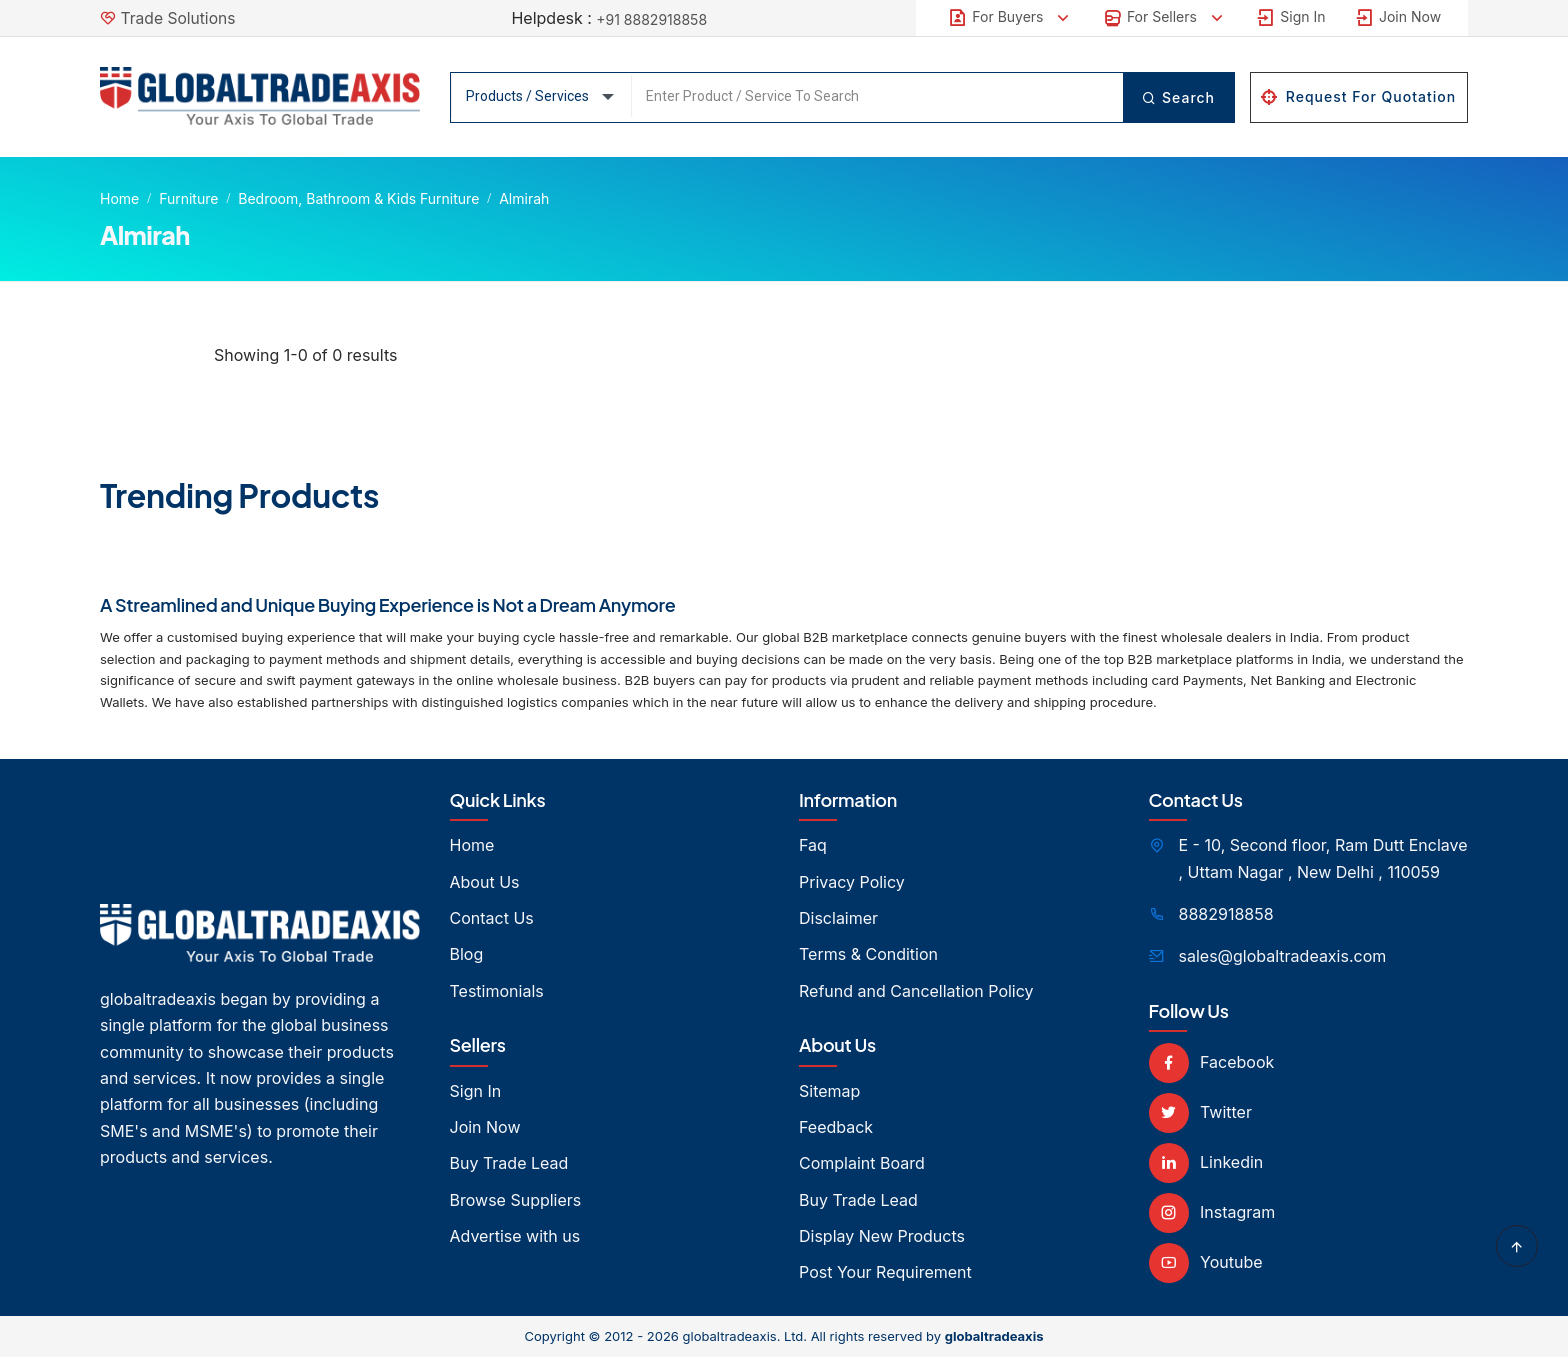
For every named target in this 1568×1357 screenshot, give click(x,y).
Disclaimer (838, 918)
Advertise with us (515, 1236)
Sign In (1290, 18)
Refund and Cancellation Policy (916, 991)
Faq (813, 845)
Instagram (1212, 1212)
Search (1177, 97)
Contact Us (492, 918)
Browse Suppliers (516, 1200)
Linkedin (1206, 1162)
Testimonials (497, 991)
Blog (467, 954)
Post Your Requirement (885, 1272)
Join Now (1398, 18)
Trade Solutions (180, 18)
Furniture (188, 198)
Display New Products (882, 1236)
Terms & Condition (868, 954)
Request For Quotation (1359, 96)
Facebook (1212, 1062)
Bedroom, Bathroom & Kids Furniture (358, 198)
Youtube (1206, 1262)
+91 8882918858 (651, 19)
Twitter (1200, 1112)
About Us (485, 882)
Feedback (836, 1127)
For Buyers (1010, 18)
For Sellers (1165, 18)
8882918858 (1226, 914)
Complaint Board (862, 1163)
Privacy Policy (852, 882)
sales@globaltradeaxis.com (1283, 956)
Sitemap (829, 1091)
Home (119, 198)
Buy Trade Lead (509, 1163)
